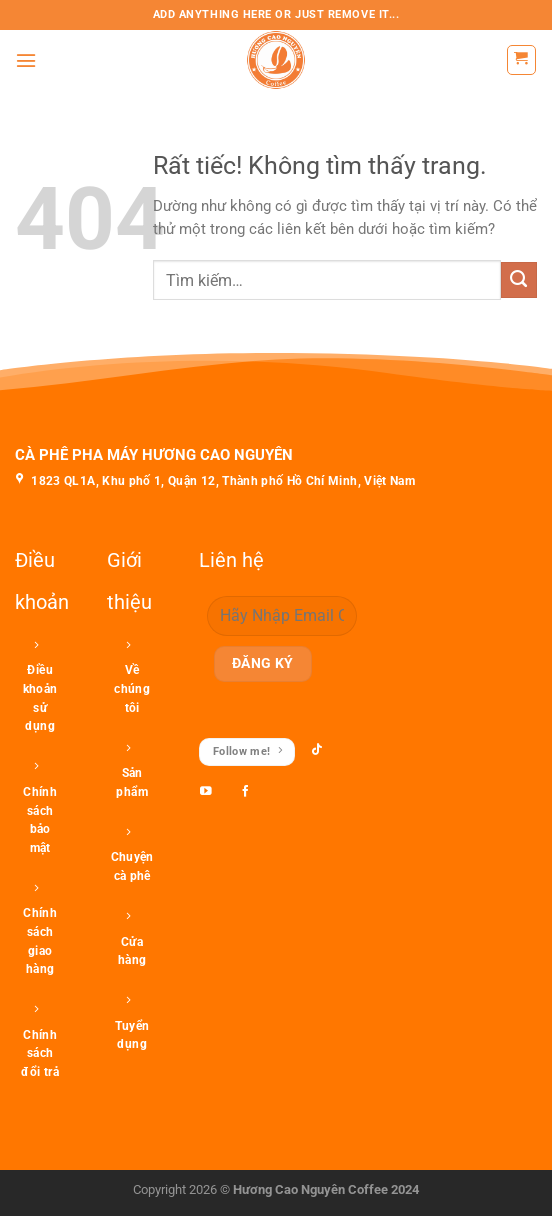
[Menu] (26, 60)
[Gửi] (519, 280)
